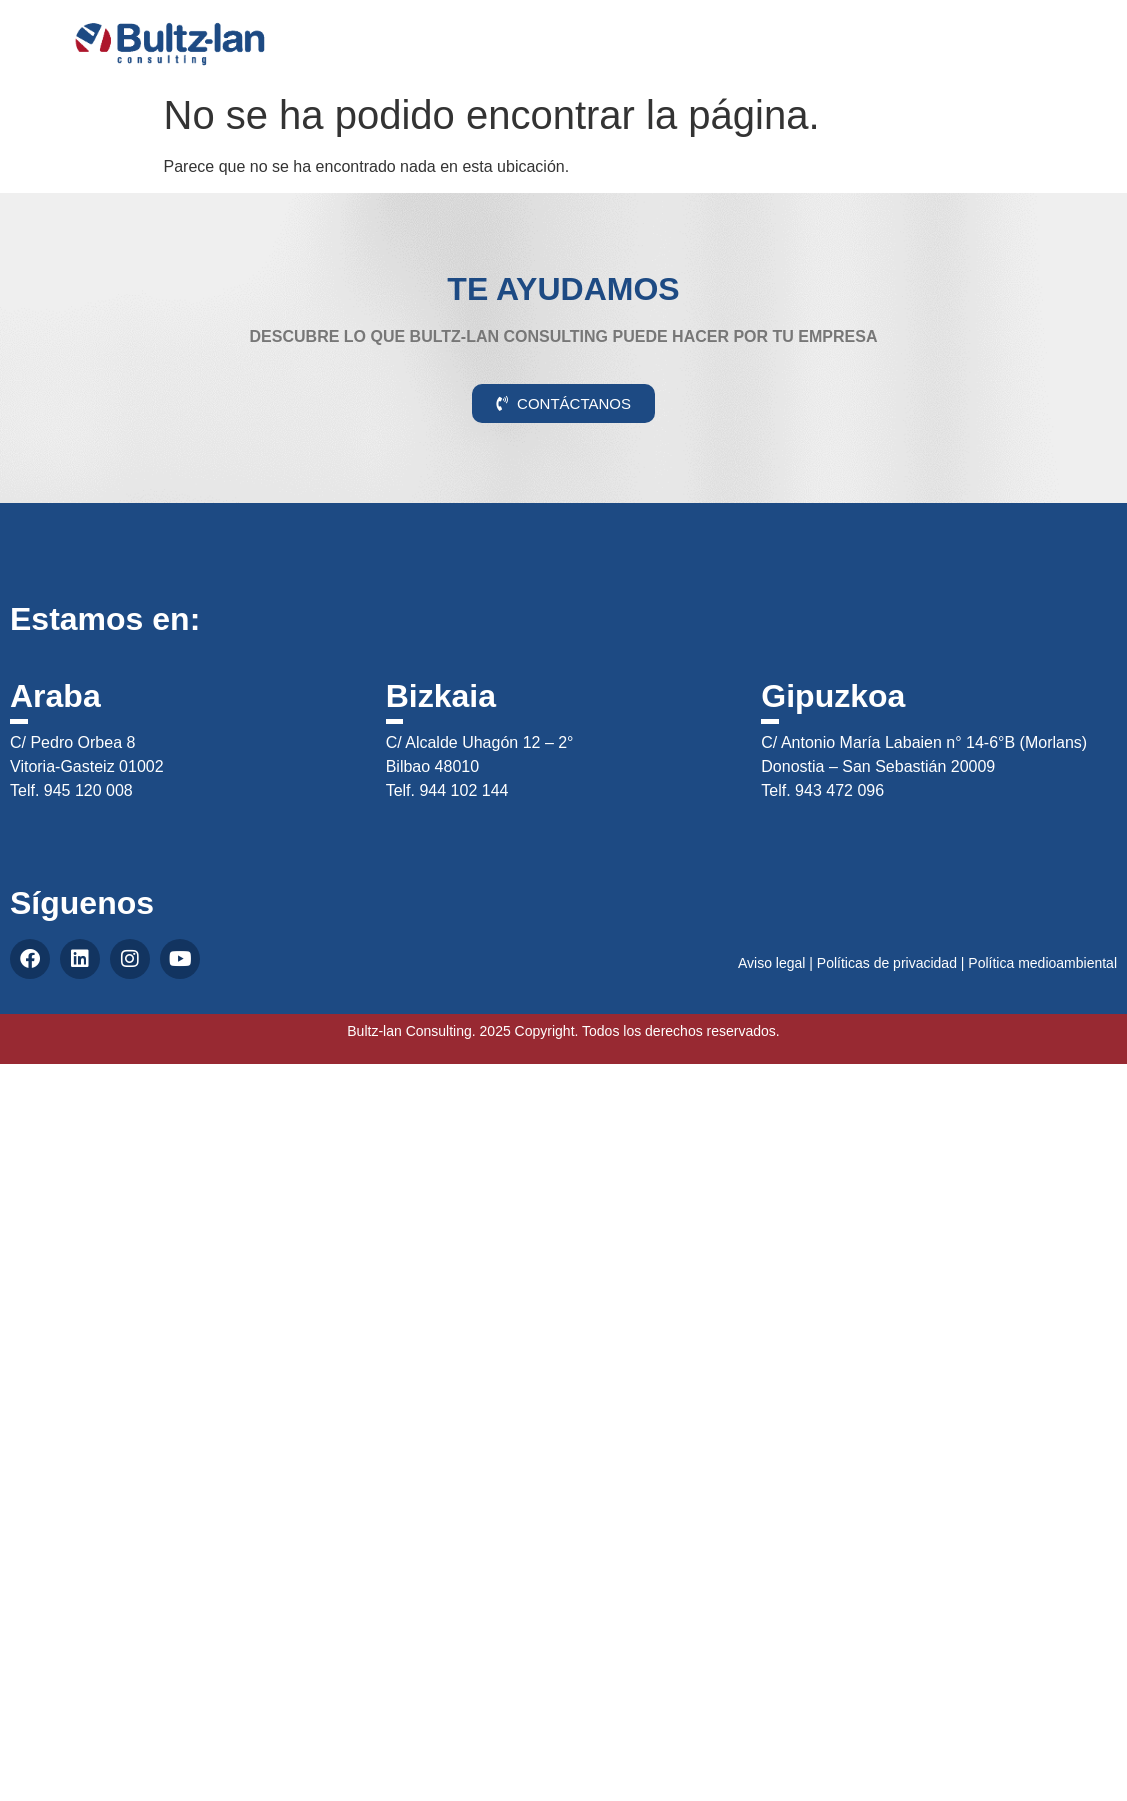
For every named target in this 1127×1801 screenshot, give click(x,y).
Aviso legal (771, 963)
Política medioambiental (1042, 963)
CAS (1054, 33)
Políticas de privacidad (887, 963)
